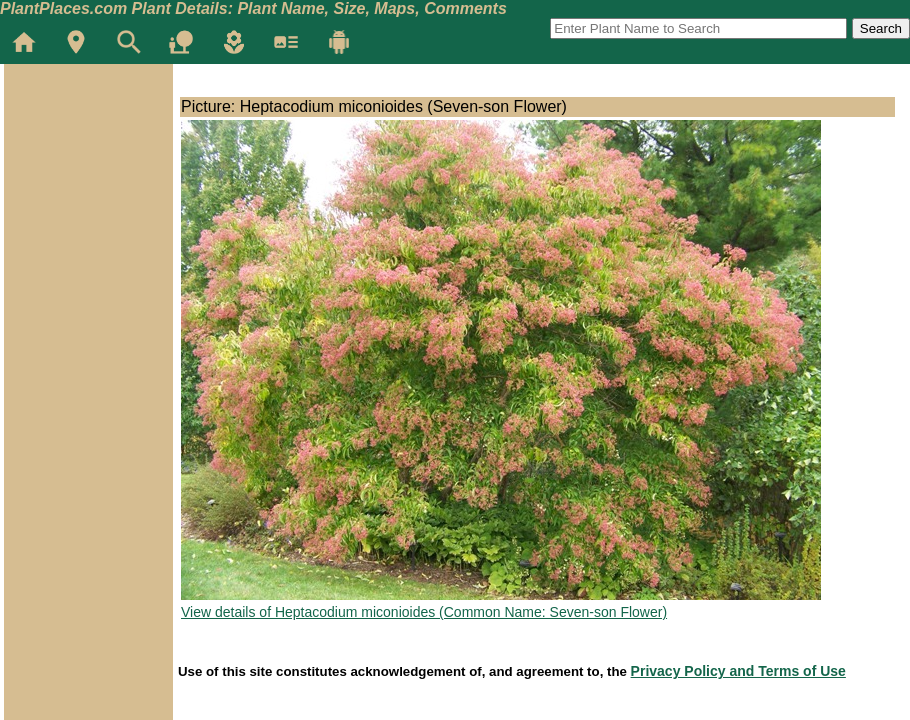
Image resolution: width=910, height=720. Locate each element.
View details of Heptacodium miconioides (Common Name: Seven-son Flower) (424, 612)
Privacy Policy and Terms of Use (738, 671)
